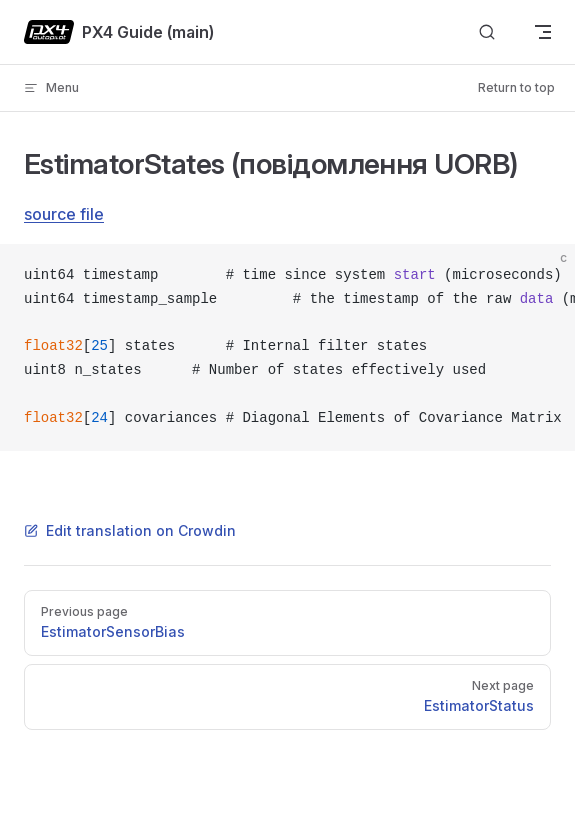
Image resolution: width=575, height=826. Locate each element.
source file (64, 214)
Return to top (516, 87)
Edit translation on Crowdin (130, 530)
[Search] (487, 32)
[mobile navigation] (543, 32)
